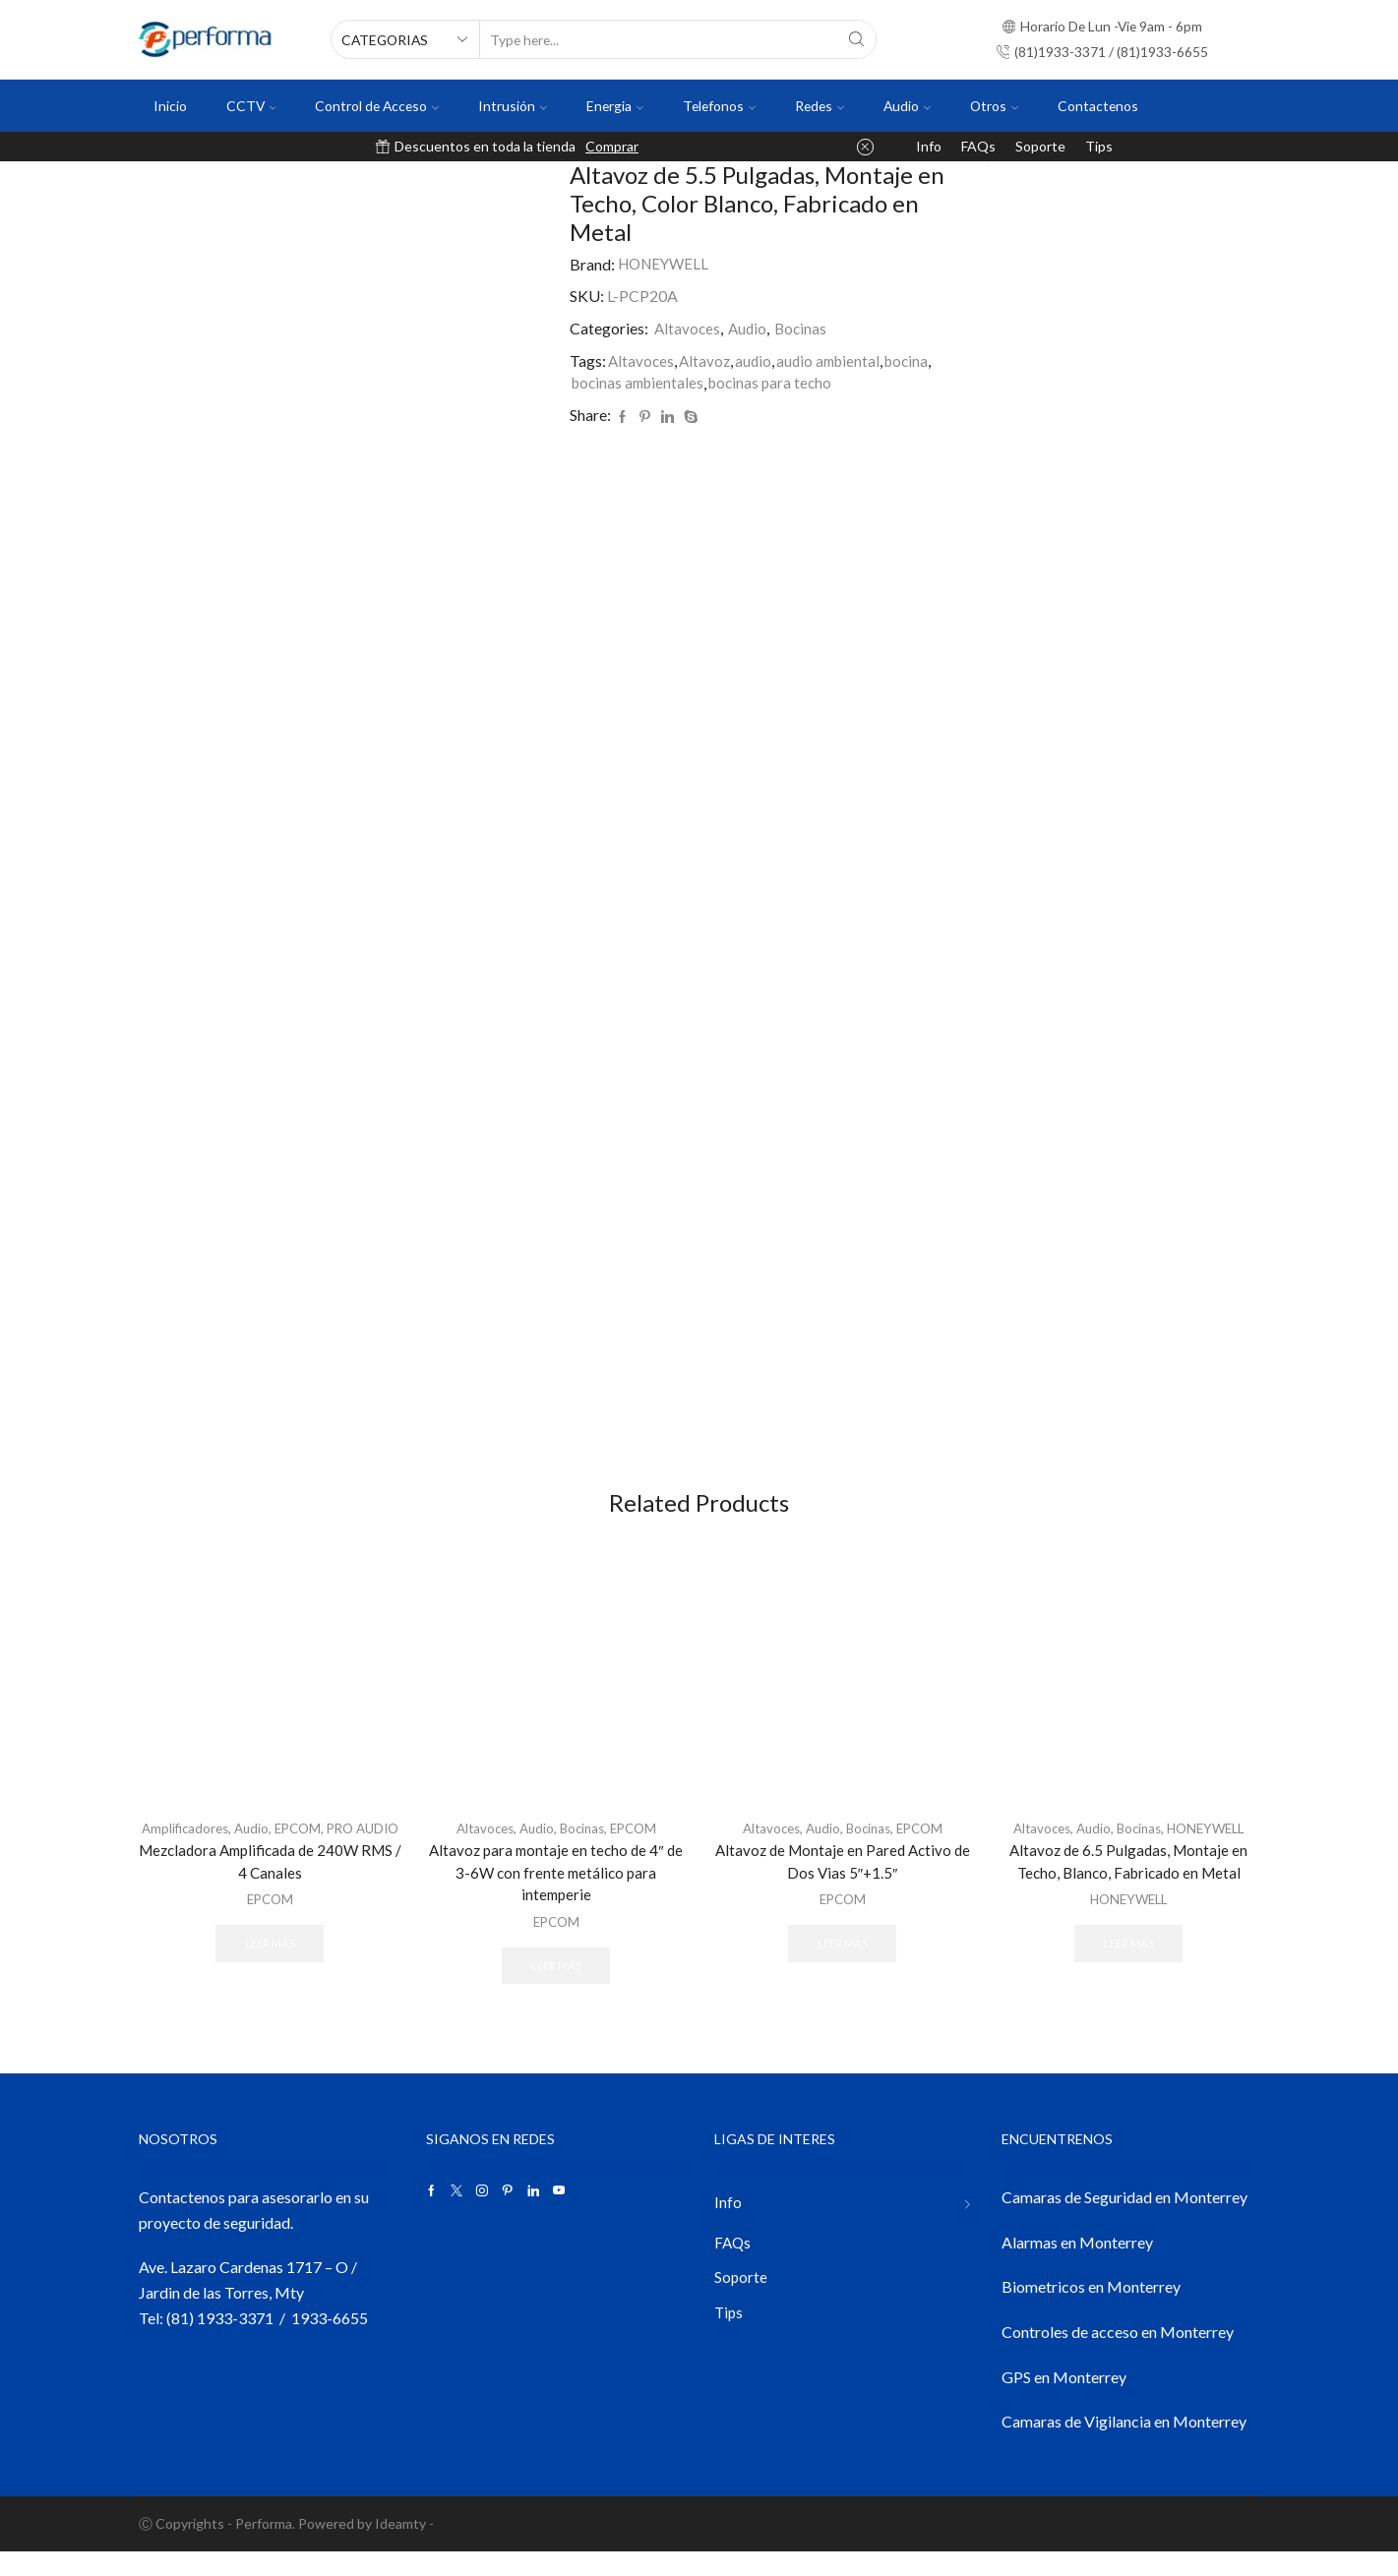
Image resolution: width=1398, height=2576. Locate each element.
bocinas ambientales (641, 383)
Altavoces (688, 328)
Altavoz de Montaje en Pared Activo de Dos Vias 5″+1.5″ (842, 1882)
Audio (907, 105)
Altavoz (707, 360)
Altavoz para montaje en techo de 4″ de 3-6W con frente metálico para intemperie (556, 1894)
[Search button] (857, 39)
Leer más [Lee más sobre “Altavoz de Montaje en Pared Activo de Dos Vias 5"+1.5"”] (842, 1964)
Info (929, 146)
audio (757, 360)
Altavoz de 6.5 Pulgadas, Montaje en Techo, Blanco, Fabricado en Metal (1128, 1882)
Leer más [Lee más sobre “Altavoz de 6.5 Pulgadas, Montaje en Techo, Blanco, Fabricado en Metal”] (1128, 1964)
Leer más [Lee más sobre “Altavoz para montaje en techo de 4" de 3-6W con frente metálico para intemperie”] (555, 1988)
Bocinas (805, 328)
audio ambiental (835, 360)
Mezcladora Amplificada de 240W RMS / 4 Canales (270, 1903)
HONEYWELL (666, 264)
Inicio (170, 105)
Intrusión (512, 105)
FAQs (978, 146)
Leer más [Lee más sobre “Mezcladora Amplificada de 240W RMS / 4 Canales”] (269, 1985)
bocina (917, 360)
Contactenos (1098, 105)
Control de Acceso (377, 105)
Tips (1099, 146)
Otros (994, 105)
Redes (819, 105)
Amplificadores (203, 1848)
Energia (614, 105)
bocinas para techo (779, 383)
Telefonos (719, 105)
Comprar (611, 146)
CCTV (251, 105)
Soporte (1040, 146)
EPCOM (322, 1848)
